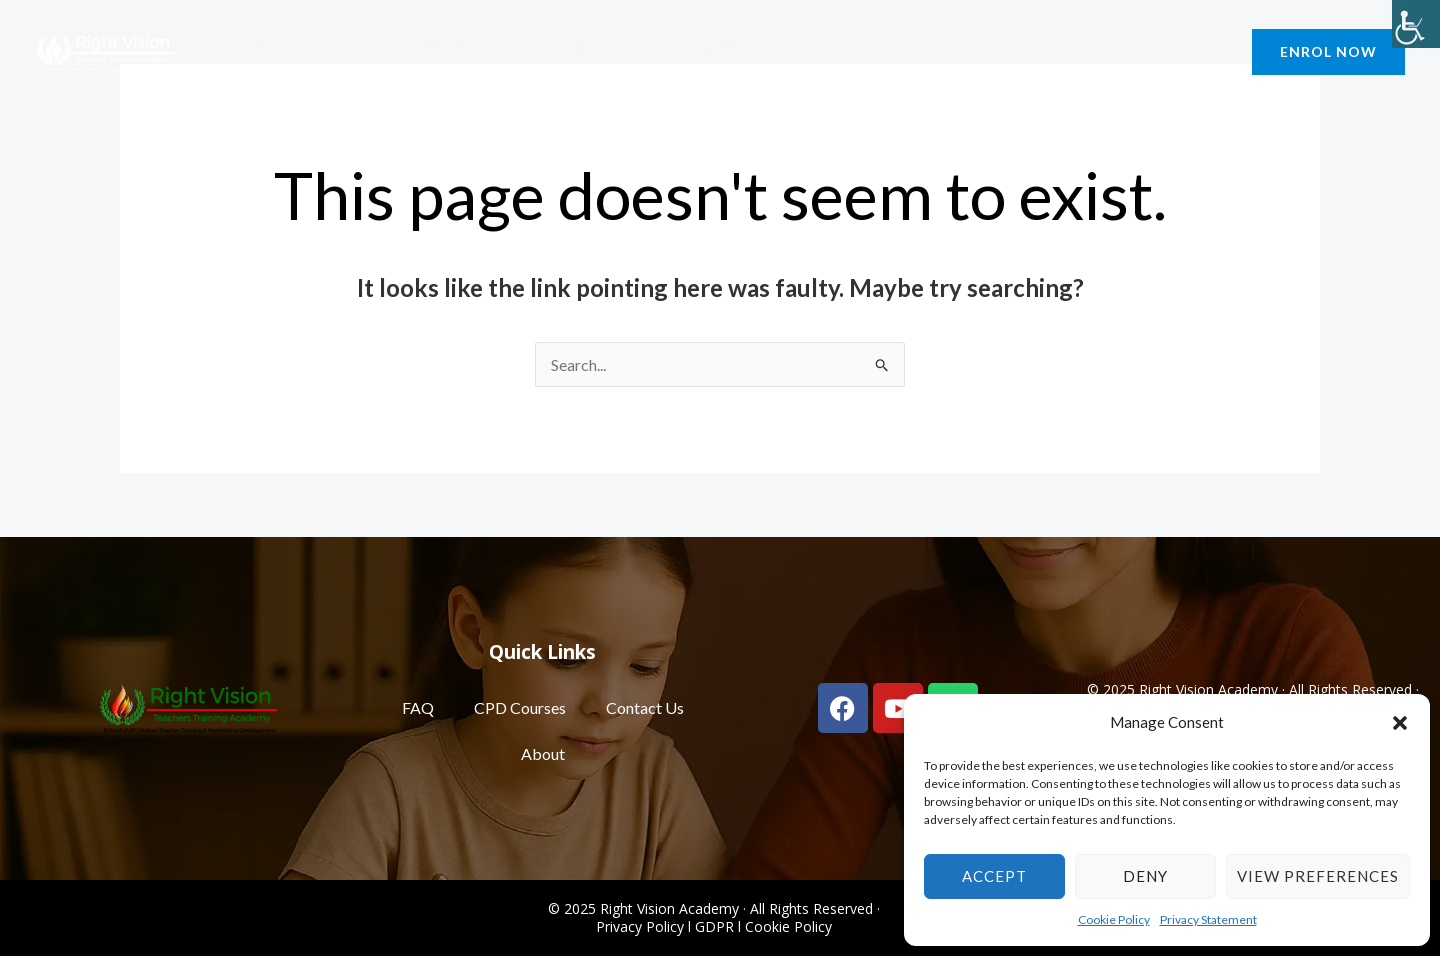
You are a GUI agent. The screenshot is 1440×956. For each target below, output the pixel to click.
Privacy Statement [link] (1208, 919)
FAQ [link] (418, 707)
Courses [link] (541, 51)
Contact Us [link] (424, 51)
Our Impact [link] (667, 51)
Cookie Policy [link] (1114, 919)
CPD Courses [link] (520, 707)
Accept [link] (994, 876)
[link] (1416, 24)
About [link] (244, 51)
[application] (270, 51)
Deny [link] (1145, 876)
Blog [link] (328, 51)
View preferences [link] (1318, 876)
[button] (1400, 723)
